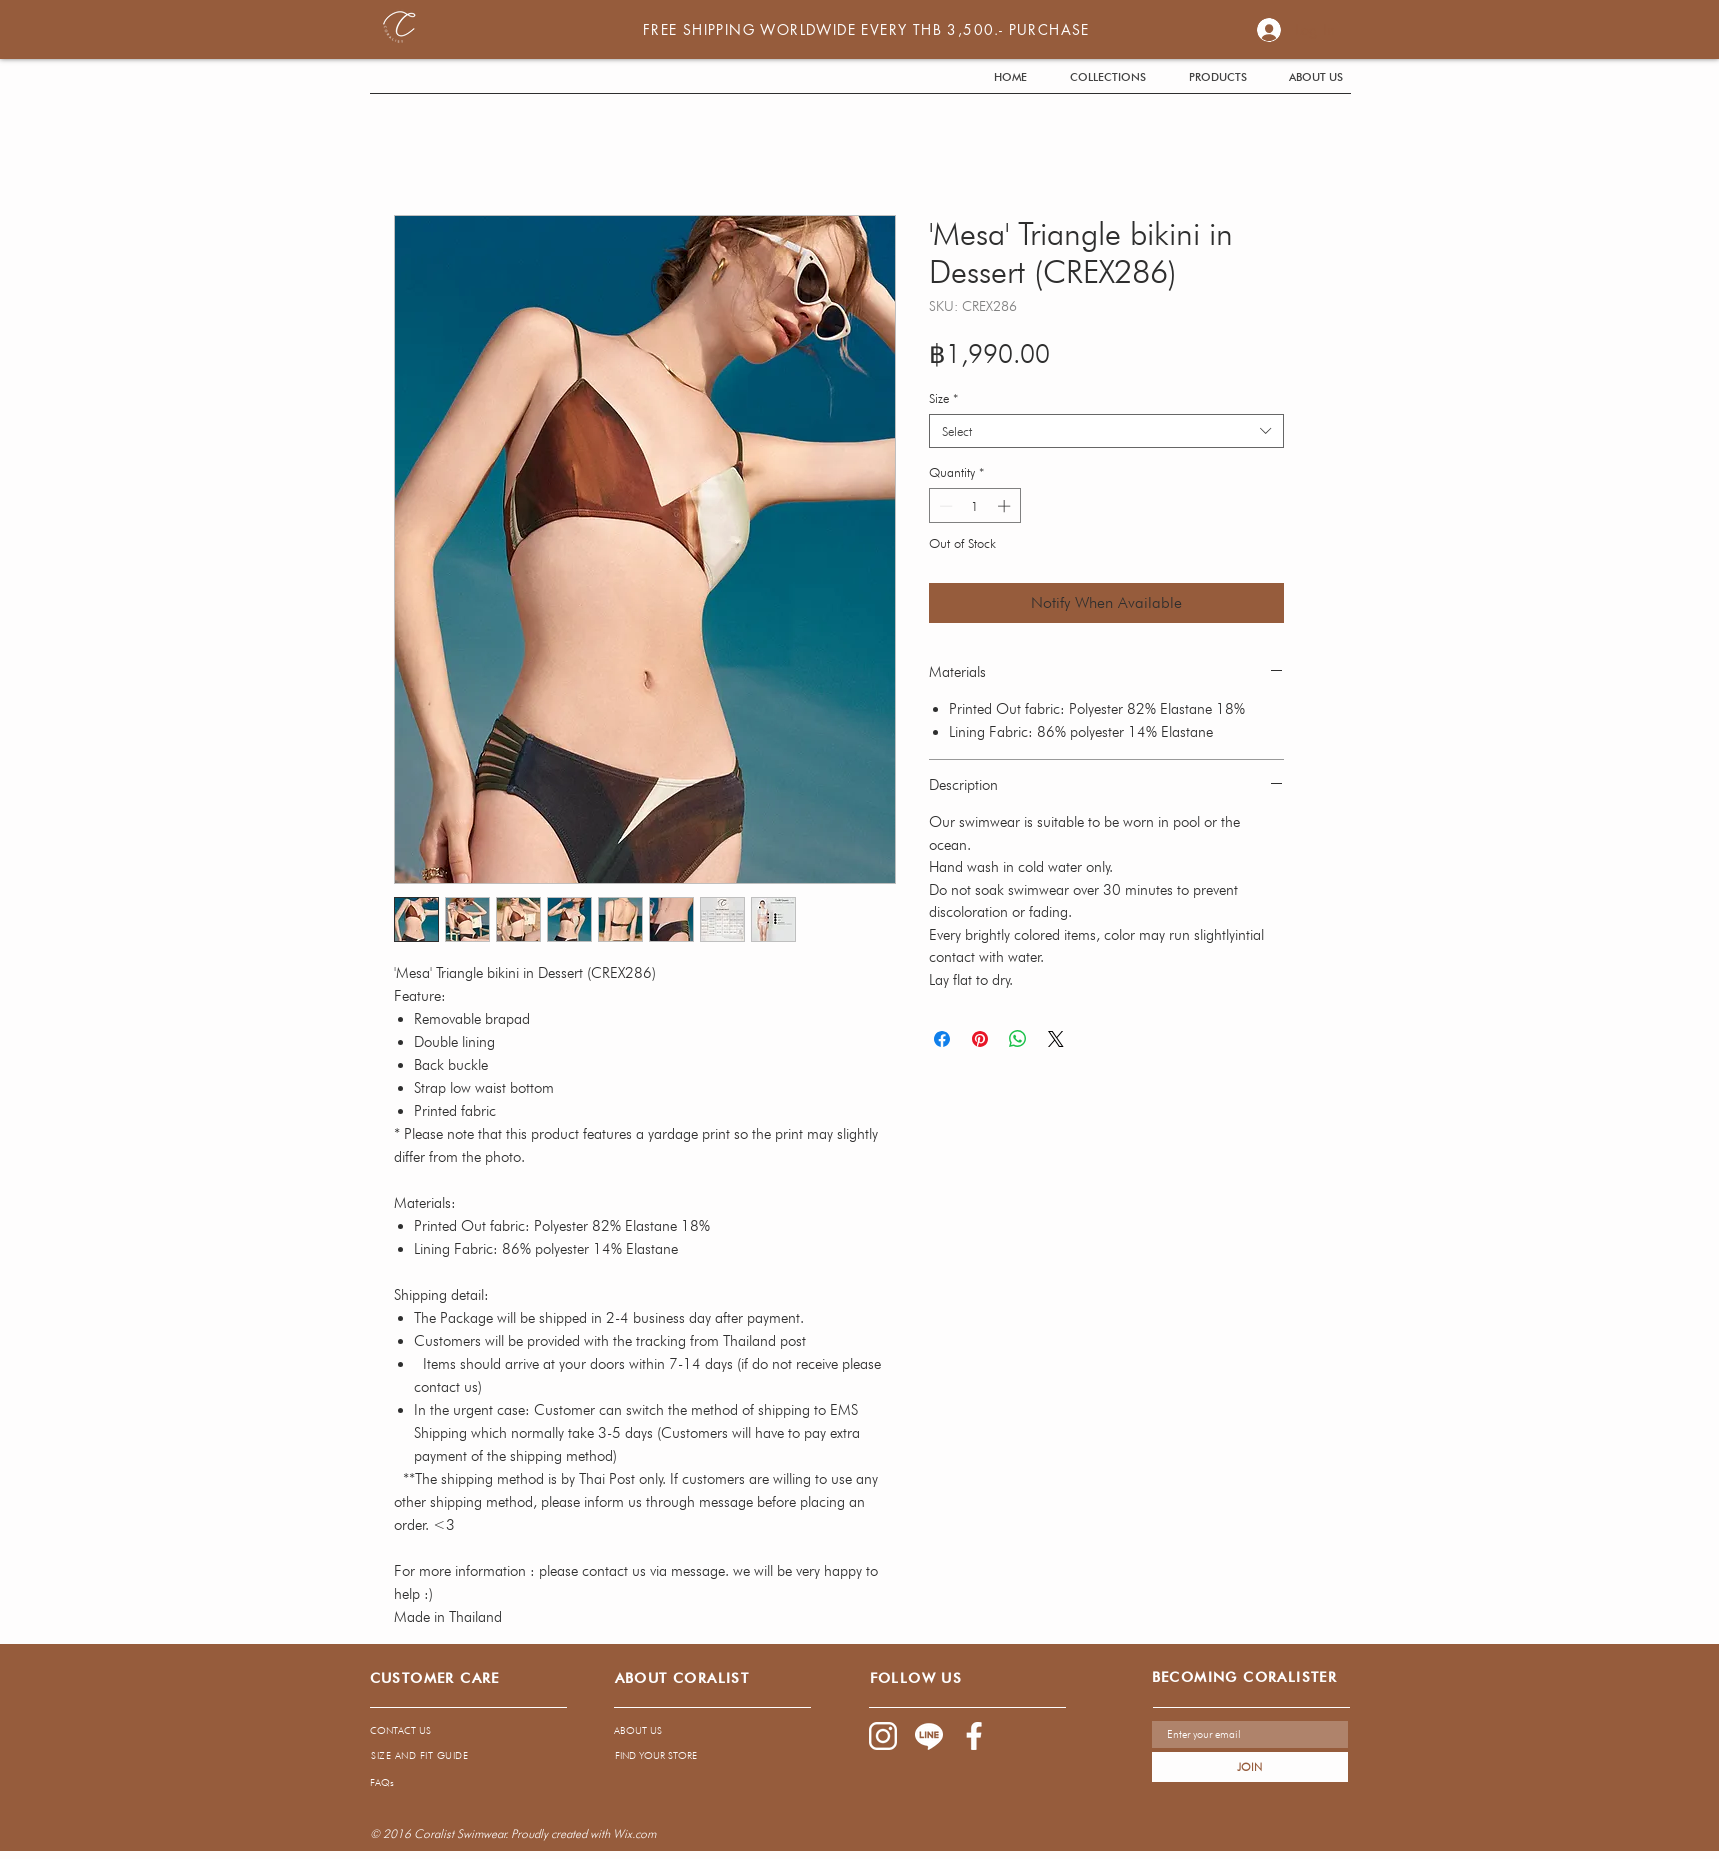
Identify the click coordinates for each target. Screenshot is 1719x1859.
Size (943, 398)
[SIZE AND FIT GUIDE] (420, 1755)
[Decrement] (944, 506)
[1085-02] (883, 1736)
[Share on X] (1056, 1039)
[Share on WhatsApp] (1018, 1039)
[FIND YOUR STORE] (695, 1755)
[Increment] (1006, 506)
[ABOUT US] (694, 1729)
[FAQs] (546, 1782)
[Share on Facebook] (942, 1039)
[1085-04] (929, 1736)
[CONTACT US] (453, 1729)
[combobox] (1106, 431)
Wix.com (634, 1833)
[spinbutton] (974, 506)
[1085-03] (975, 1736)
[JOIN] (1250, 1767)
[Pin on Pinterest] (980, 1039)
